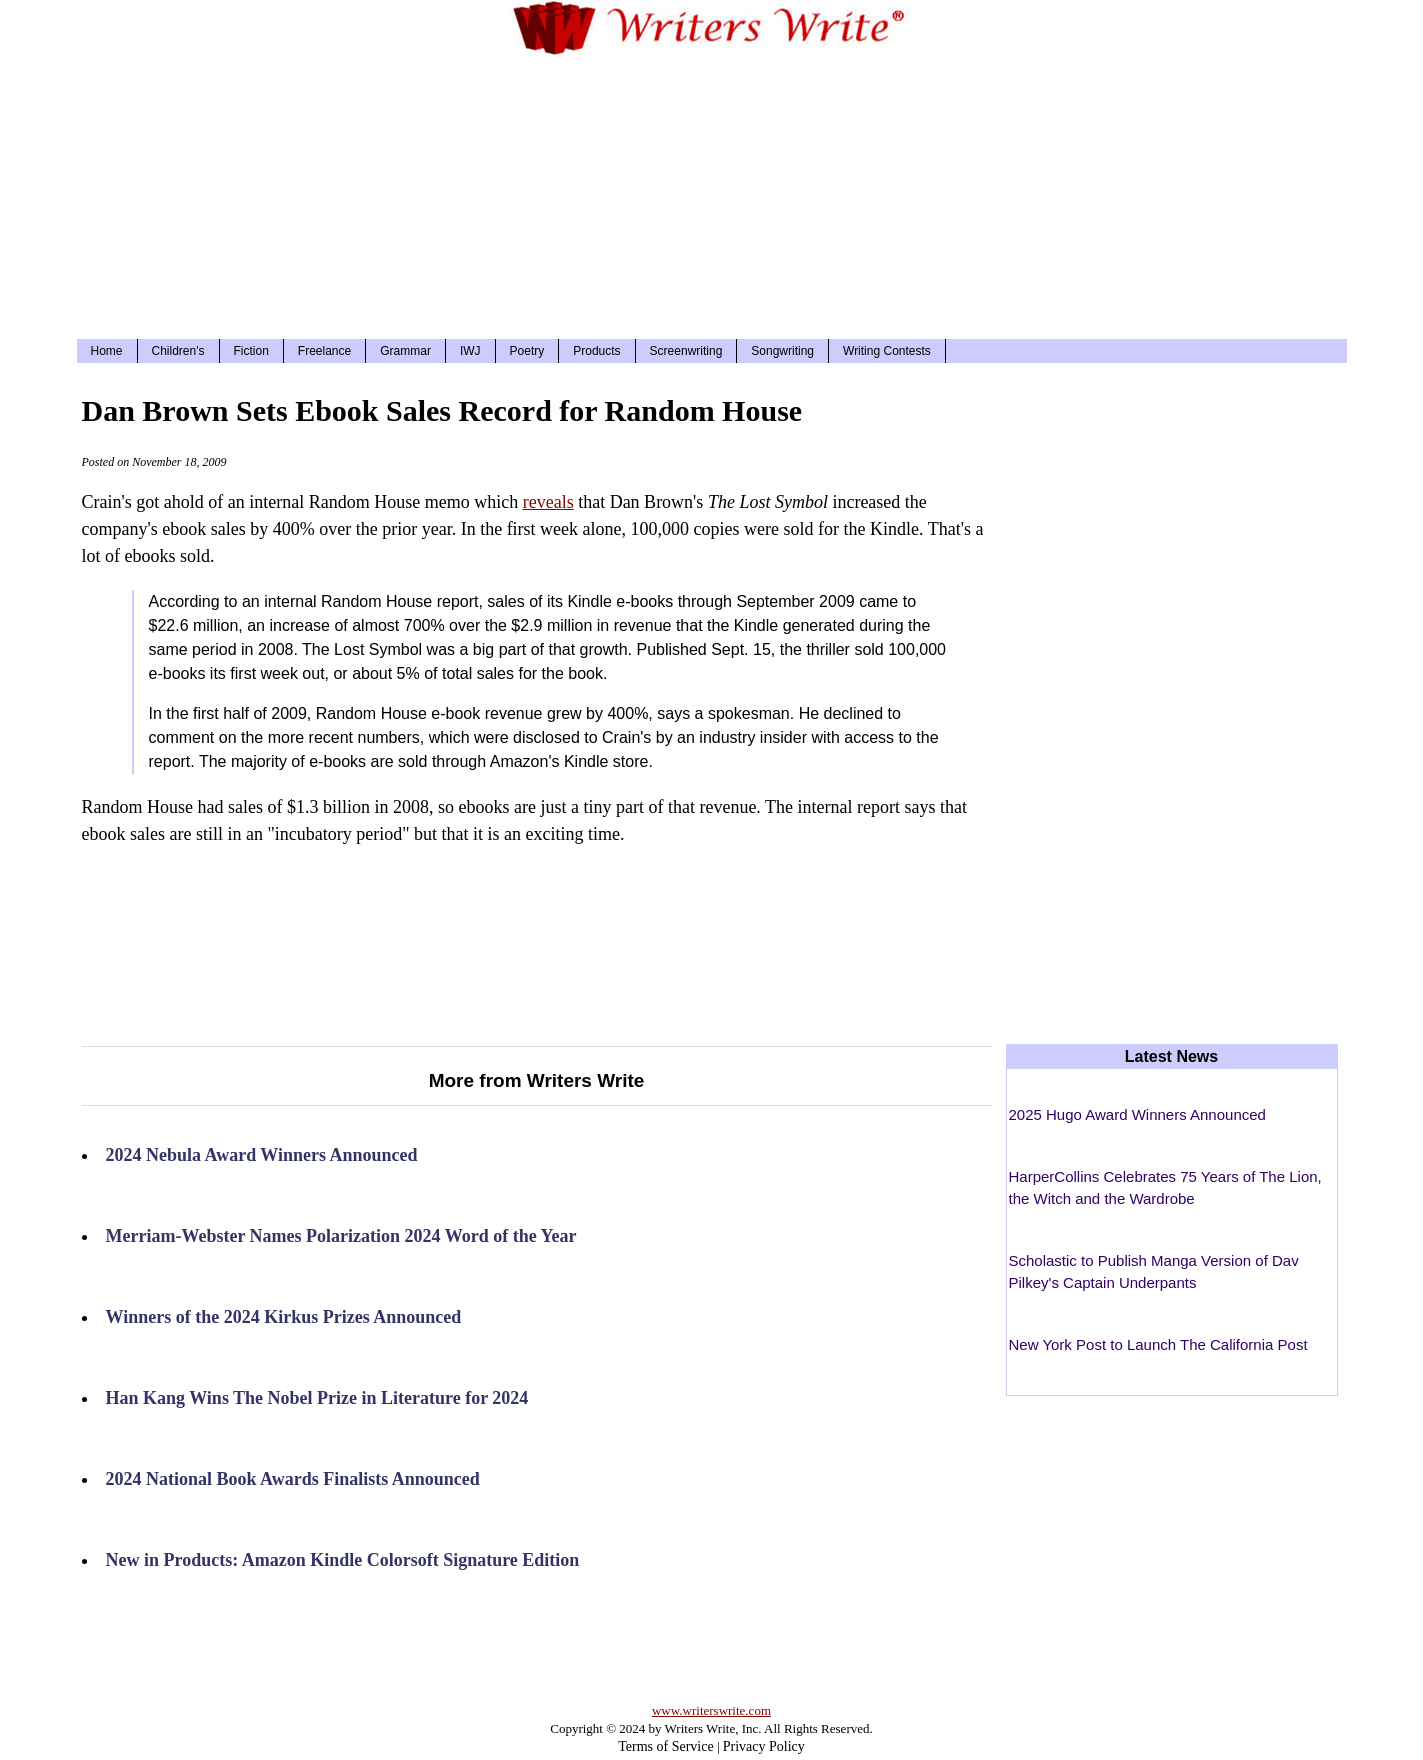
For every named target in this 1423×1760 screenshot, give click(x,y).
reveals (548, 502)
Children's (178, 351)
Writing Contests (887, 351)
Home (107, 351)
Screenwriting (686, 351)
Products (596, 351)
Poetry (527, 351)
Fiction (251, 351)
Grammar (405, 351)
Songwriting (782, 351)
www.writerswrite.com (711, 1710)
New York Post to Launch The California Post (1158, 1344)
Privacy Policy (764, 1746)
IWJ (470, 351)
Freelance (324, 351)
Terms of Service (665, 1746)
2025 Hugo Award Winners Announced (1137, 1114)
